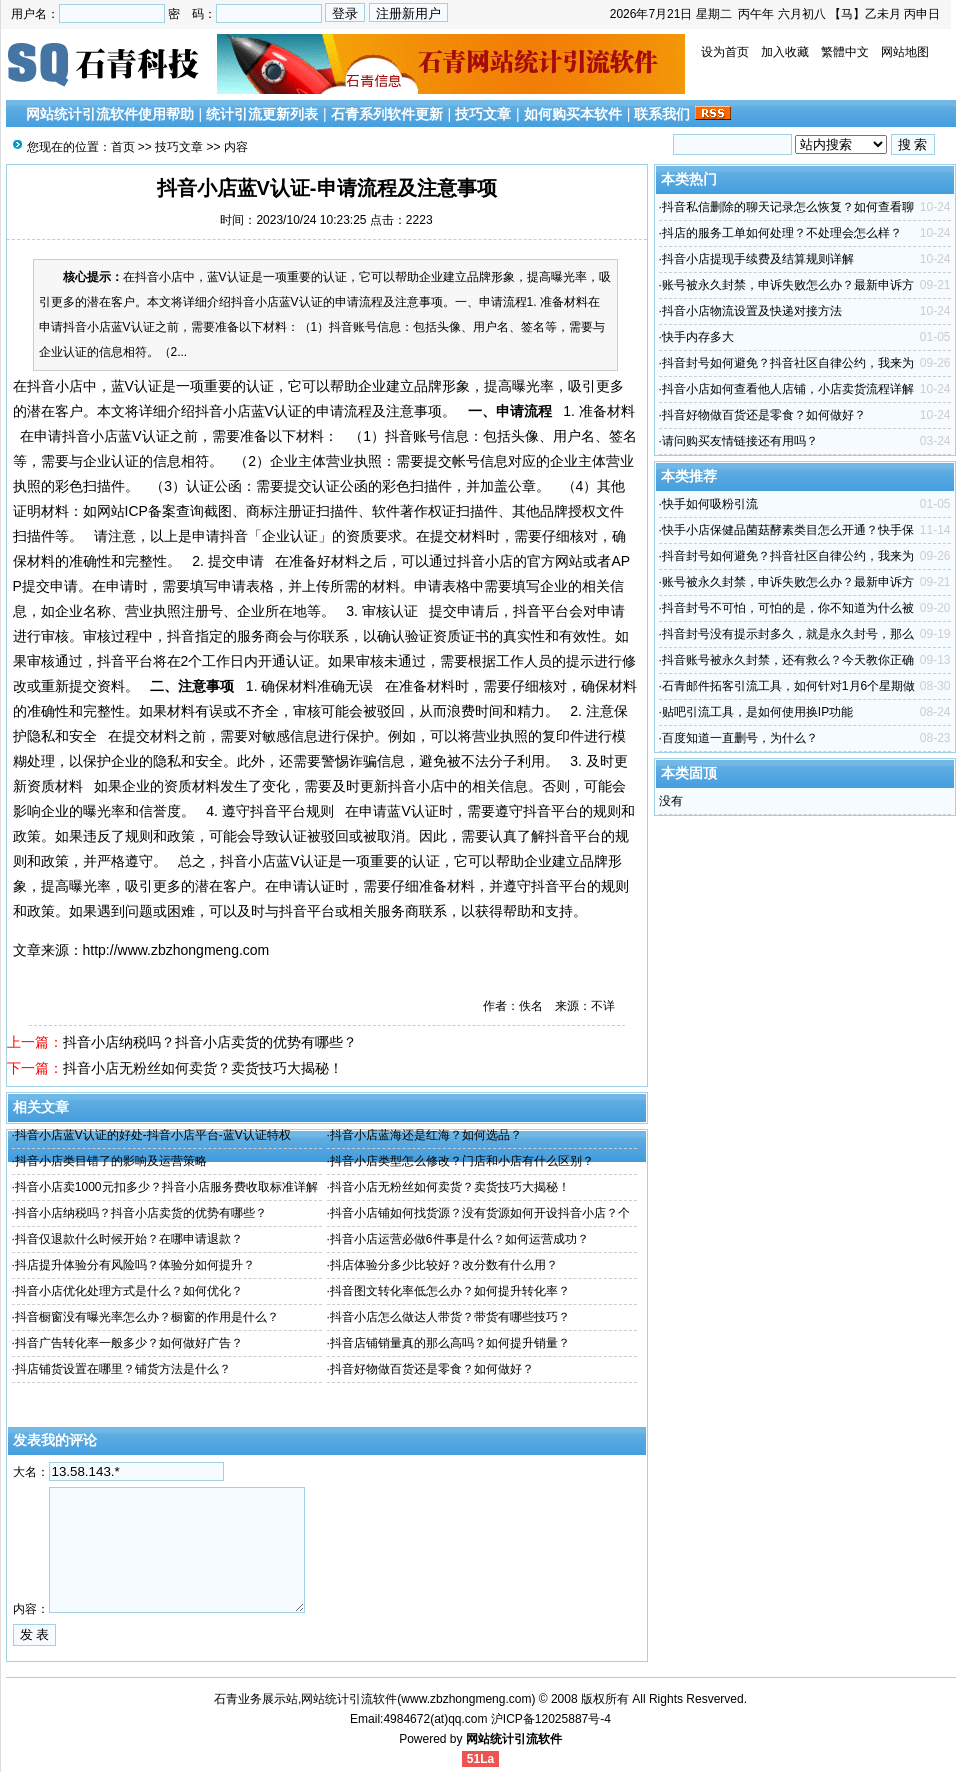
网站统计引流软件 (514, 1739)
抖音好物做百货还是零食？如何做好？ (432, 1369)
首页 (123, 147)
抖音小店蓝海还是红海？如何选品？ (426, 1135)
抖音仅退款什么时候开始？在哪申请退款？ (129, 1239)
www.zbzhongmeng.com (466, 1699)
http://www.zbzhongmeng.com (176, 950)
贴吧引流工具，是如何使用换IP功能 (757, 712)
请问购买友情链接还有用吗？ (740, 441)
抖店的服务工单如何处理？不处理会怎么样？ (782, 233)
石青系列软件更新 (387, 114)
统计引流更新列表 (262, 114)
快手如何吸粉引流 (710, 504)
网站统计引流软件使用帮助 (110, 114)
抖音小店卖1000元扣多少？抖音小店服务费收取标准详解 (166, 1187)
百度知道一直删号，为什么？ (740, 738)
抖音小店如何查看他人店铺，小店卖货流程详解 (788, 389)
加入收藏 (785, 52)
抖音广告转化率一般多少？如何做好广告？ (129, 1343)
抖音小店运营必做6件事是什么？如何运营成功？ (459, 1239)
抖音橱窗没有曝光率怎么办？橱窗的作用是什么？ (147, 1317)
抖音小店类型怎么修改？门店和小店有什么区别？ (462, 1161)
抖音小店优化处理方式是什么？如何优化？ (129, 1291)
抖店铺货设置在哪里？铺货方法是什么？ (123, 1369)
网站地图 (905, 52)
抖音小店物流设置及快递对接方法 (752, 311)
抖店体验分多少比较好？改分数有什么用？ (444, 1265)
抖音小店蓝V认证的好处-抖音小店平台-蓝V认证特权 (153, 1135)
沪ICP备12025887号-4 (551, 1719)
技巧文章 (483, 114)
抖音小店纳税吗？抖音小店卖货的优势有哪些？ (210, 1042)
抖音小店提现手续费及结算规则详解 (758, 259)
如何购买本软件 (573, 114)
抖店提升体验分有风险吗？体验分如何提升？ (135, 1265)
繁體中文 (845, 52)
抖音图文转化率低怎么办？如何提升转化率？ (450, 1291)
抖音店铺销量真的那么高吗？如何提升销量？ (450, 1343)
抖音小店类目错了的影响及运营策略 (111, 1161)
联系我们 (662, 114)
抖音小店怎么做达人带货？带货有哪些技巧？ (450, 1317)
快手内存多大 (698, 337)
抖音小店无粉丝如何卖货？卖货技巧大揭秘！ (203, 1068)
